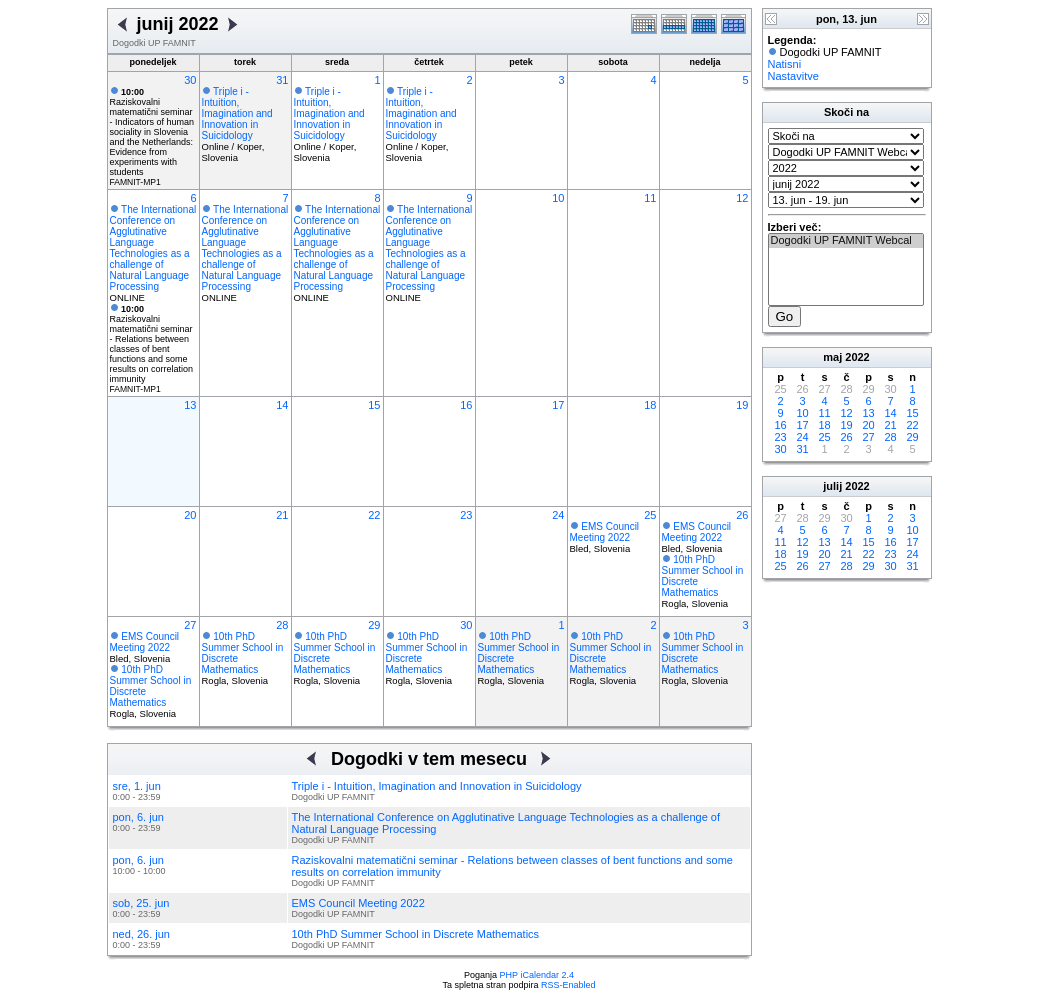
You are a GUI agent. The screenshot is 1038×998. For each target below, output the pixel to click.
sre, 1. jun (137, 786)
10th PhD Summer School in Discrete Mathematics (416, 934)
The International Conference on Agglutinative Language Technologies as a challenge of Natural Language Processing (153, 248)
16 (466, 405)
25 (650, 515)
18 (650, 405)
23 (466, 515)
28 (282, 625)
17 (558, 405)
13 (190, 405)
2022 (857, 357)
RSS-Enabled (568, 985)
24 (558, 515)
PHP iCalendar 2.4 (537, 975)
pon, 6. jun (138, 817)
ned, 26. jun (142, 934)
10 (558, 198)
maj (832, 357)
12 (742, 198)
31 (282, 80)
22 (374, 515)
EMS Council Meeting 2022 (605, 532)
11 (650, 198)
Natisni (785, 64)
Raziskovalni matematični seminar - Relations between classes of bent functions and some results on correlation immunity (152, 344)
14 (282, 405)
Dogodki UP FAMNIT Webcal (846, 241)
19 (742, 405)
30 (190, 80)
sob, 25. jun (141, 903)
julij (832, 486)
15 (374, 405)
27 (190, 625)
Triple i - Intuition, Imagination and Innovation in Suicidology (237, 113)
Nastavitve (793, 76)
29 (374, 625)
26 (742, 515)
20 (190, 515)
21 (282, 515)
